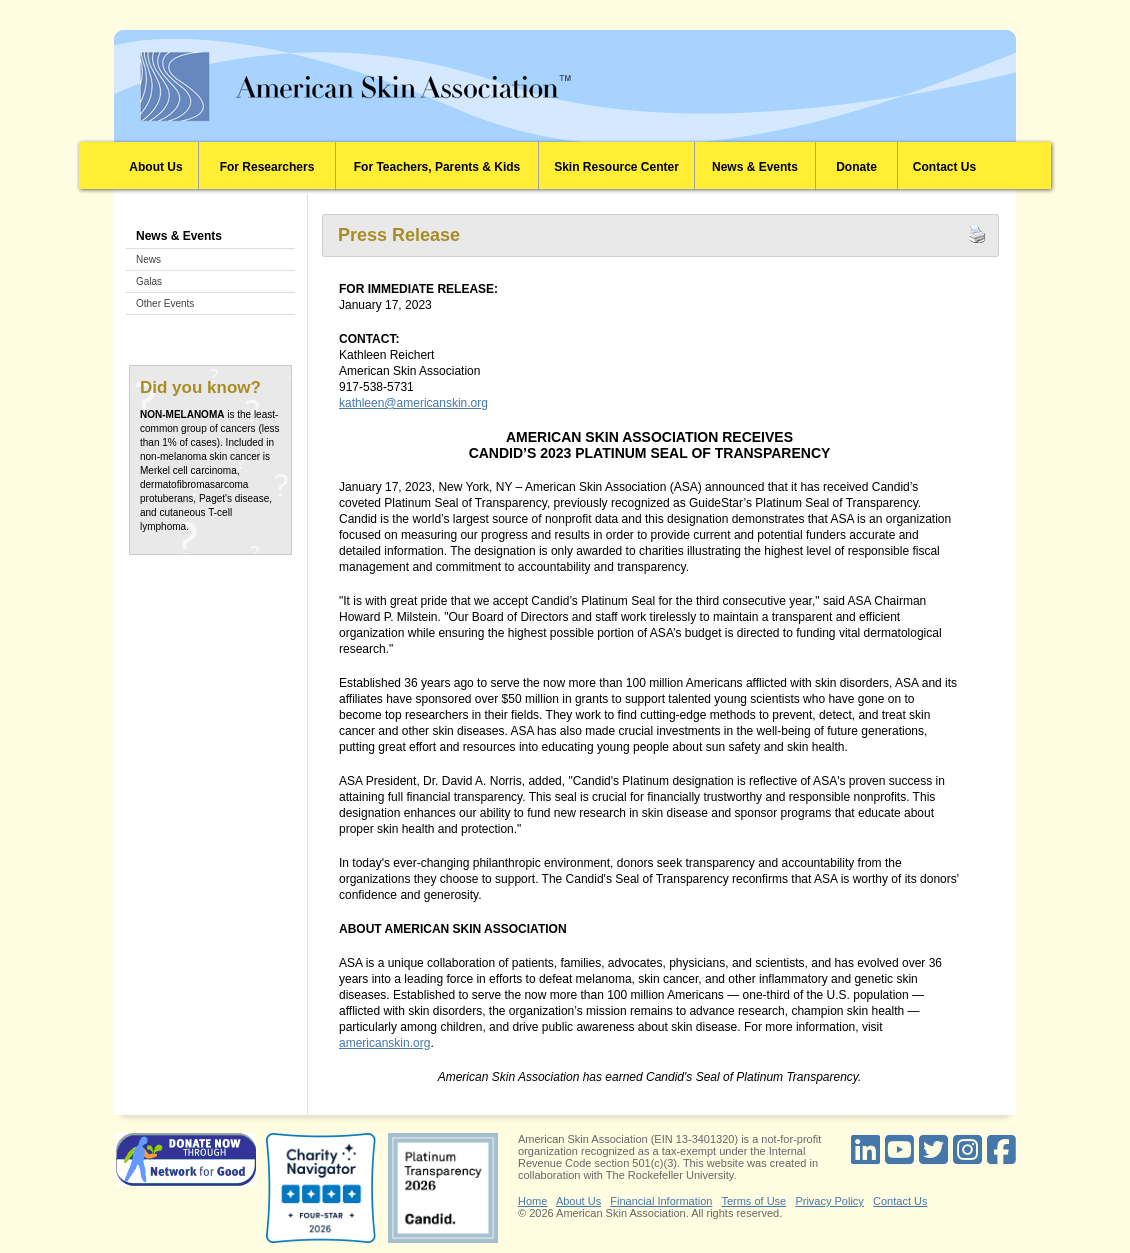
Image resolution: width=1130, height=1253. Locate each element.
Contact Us (944, 167)
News (148, 259)
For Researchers (267, 167)
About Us (155, 167)
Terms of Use (753, 1201)
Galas (149, 281)
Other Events (165, 303)
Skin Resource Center (616, 167)
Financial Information (661, 1201)
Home (532, 1201)
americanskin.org (384, 1043)
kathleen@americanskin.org (413, 403)
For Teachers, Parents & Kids (437, 167)
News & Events (755, 167)
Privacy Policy (829, 1201)
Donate (856, 167)
